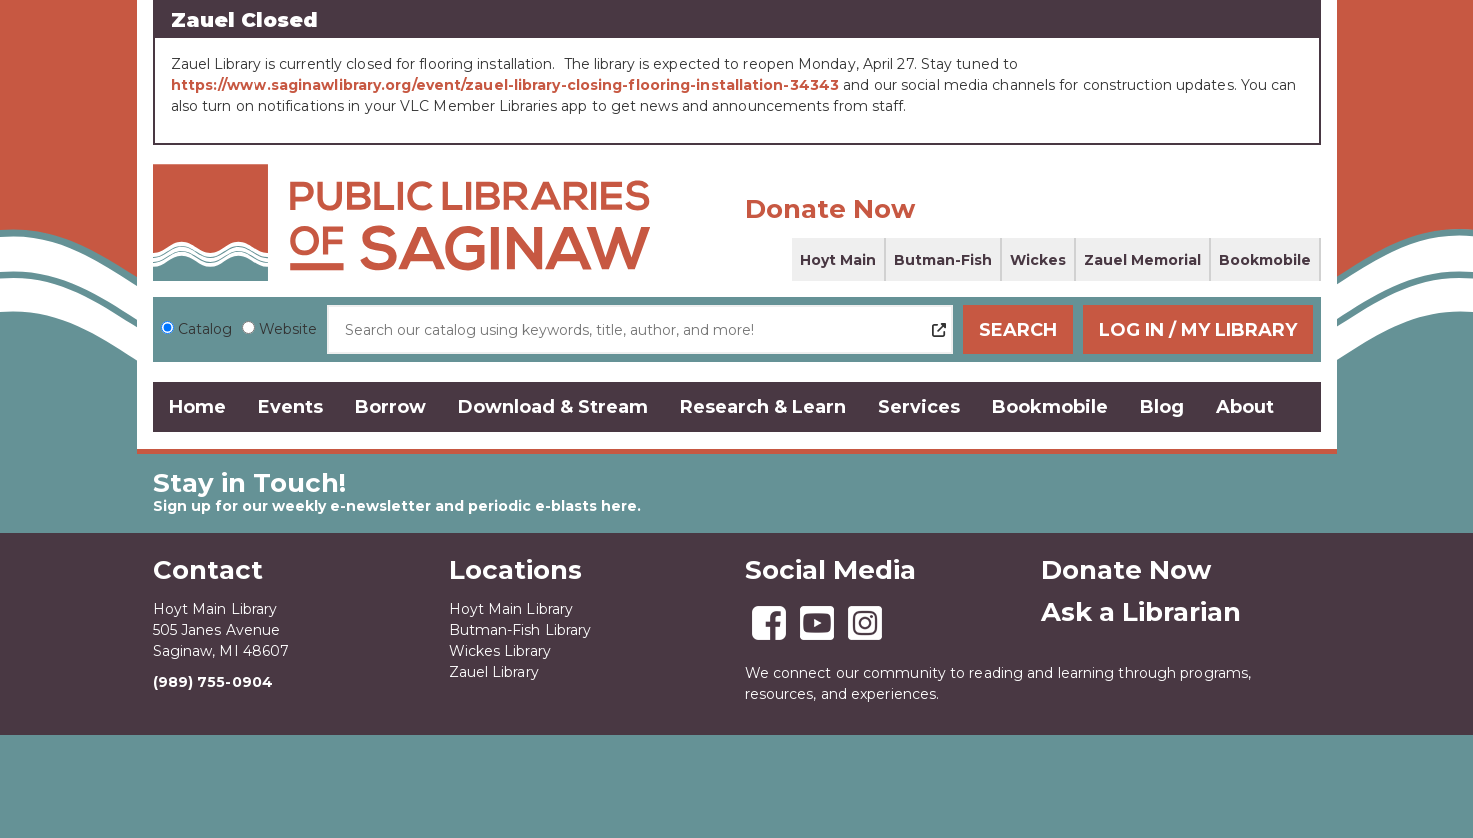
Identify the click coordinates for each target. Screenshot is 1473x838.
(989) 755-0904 (213, 682)
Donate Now (830, 209)
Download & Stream (553, 407)
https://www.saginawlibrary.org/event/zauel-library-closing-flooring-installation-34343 (505, 85)
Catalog (205, 329)
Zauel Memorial (1142, 260)
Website (288, 329)
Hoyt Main (838, 260)
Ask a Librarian (1141, 612)
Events (290, 407)
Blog (1162, 407)
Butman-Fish (943, 260)
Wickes (1038, 260)
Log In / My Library (1198, 330)
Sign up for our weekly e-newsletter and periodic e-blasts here (395, 506)
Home (197, 407)
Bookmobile (1265, 260)
